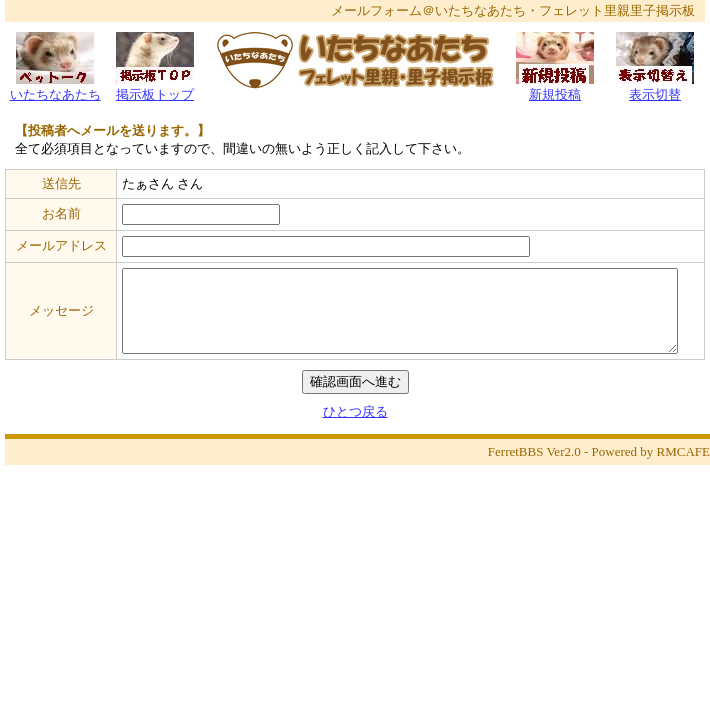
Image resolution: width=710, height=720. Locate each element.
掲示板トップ (155, 88)
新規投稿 (555, 88)
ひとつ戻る (355, 411)
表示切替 (655, 88)
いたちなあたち (55, 88)
